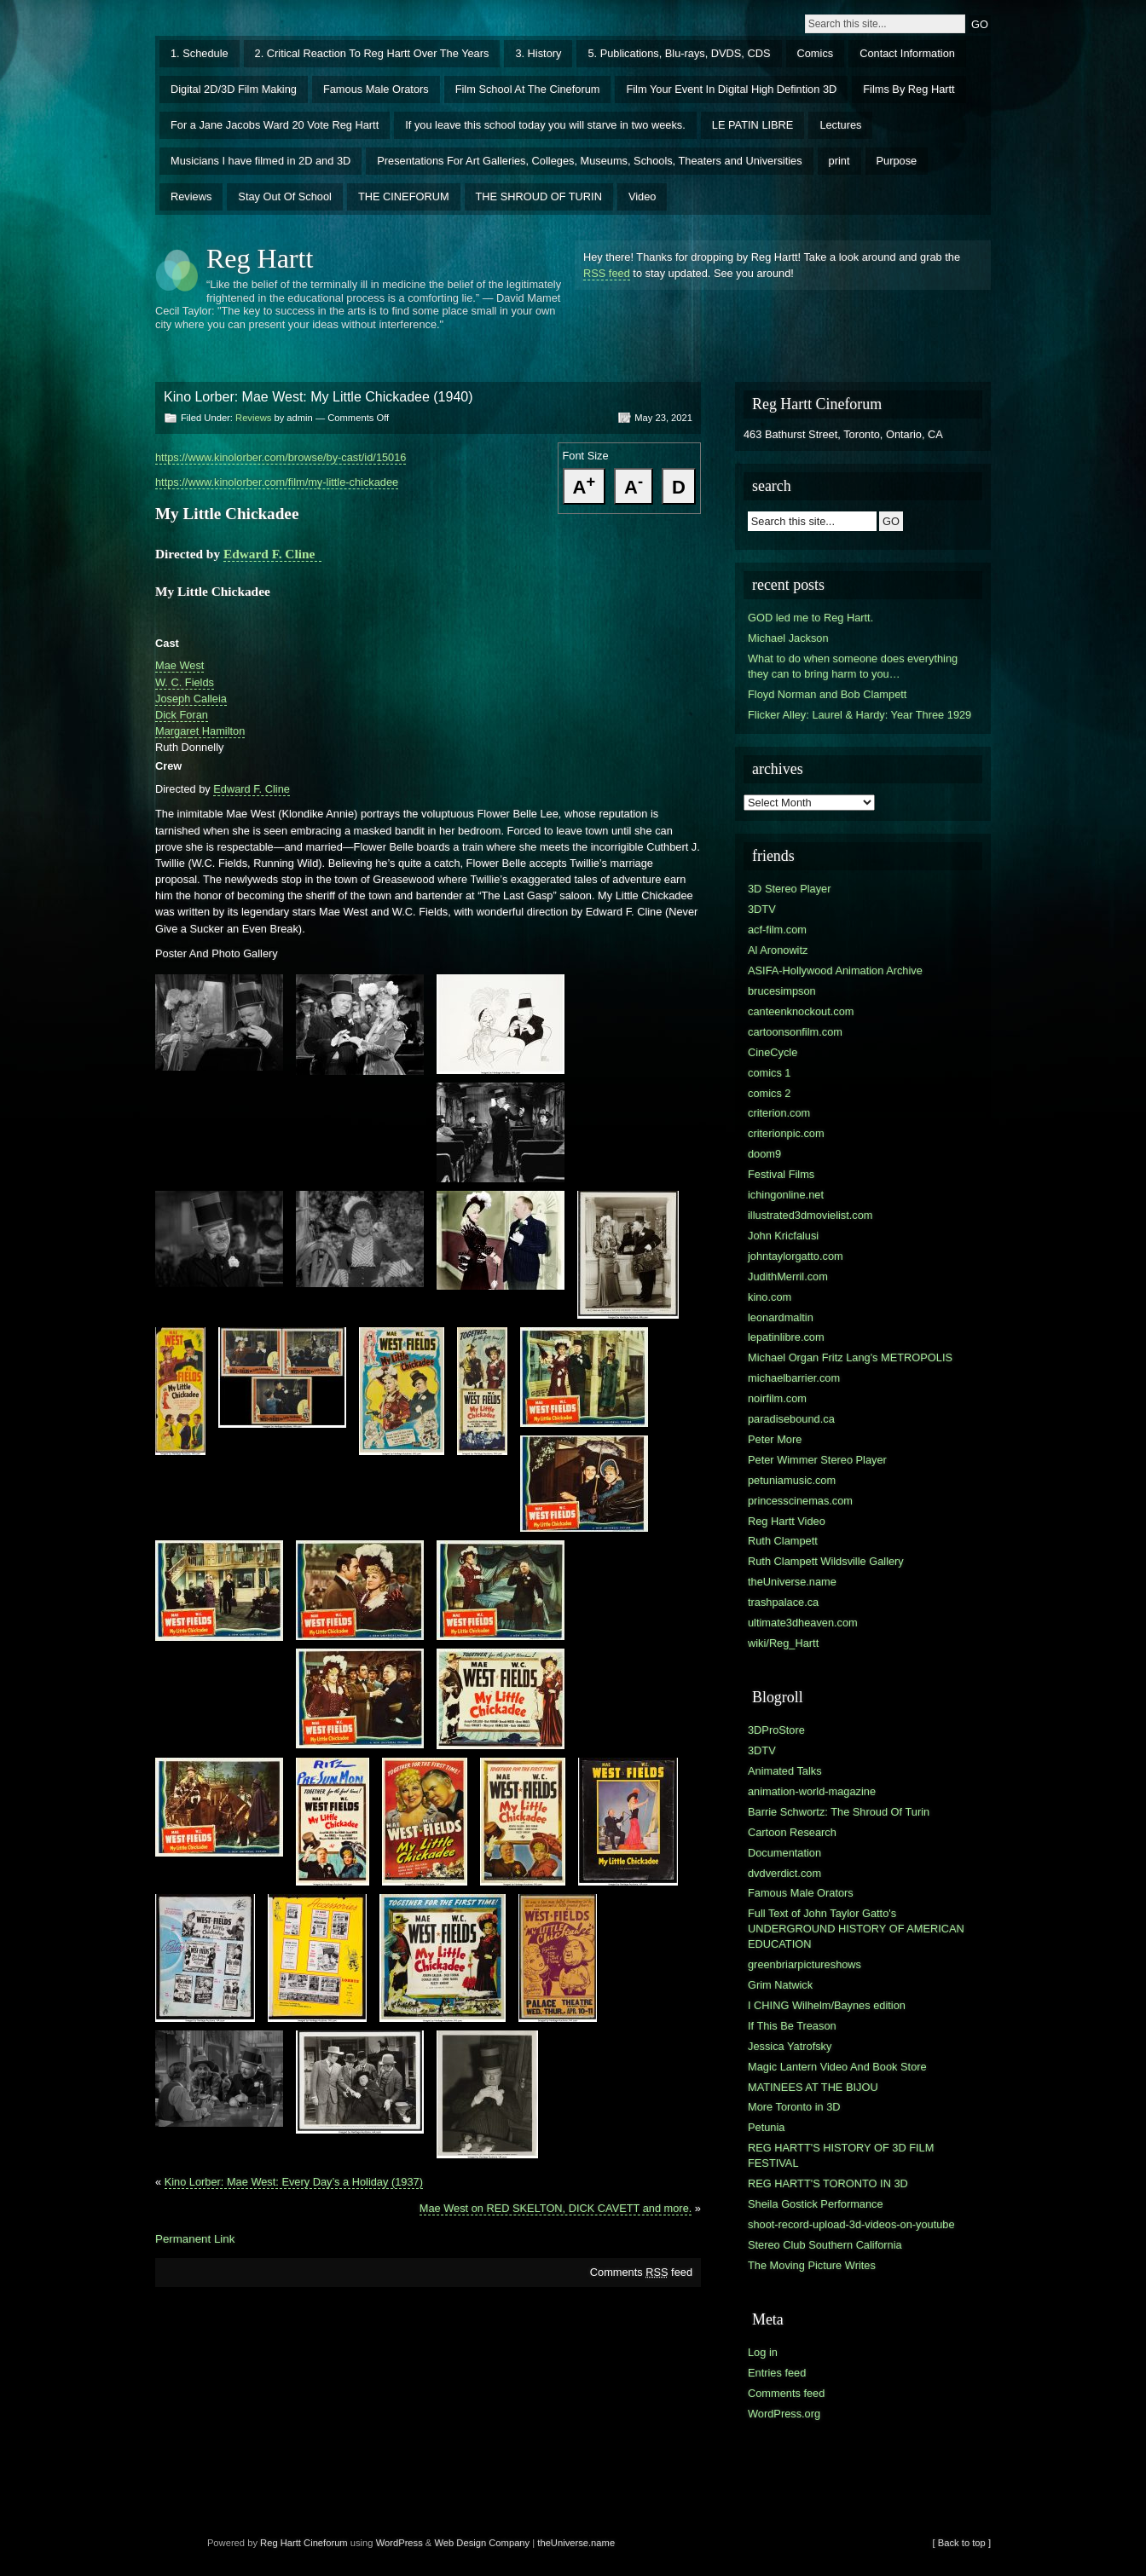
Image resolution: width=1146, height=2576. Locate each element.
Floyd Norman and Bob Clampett (827, 694)
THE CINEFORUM (403, 196)
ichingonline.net (786, 1194)
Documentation (784, 1852)
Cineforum (326, 2543)
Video (642, 196)
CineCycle (772, 1052)
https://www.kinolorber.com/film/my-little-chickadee (276, 482)
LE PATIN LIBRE (753, 124)
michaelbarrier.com (794, 1378)
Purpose (897, 160)
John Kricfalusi (783, 1235)
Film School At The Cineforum (527, 89)
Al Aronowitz (777, 950)
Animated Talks (785, 1771)
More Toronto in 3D (794, 2106)
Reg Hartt (259, 258)
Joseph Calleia (191, 698)
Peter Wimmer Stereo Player (817, 1459)
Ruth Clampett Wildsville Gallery (826, 1561)
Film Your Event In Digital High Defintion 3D (731, 89)
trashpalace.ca (783, 1602)
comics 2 (769, 1093)
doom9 (764, 1153)
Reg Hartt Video (786, 1521)
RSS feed (606, 273)
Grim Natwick (780, 1984)
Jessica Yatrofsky (789, 2046)
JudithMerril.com (788, 1276)
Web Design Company (482, 2543)
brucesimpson (782, 991)
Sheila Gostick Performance (815, 2204)
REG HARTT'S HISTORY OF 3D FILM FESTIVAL (841, 2155)
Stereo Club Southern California (825, 2244)
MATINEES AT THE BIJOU (813, 2087)
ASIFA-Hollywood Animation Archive (835, 970)
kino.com (769, 1297)
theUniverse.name (792, 1581)
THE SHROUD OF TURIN (539, 196)
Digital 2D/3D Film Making (234, 89)
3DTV (762, 909)
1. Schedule (200, 53)
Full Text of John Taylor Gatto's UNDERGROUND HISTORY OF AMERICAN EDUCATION (856, 1928)
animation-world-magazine (812, 1791)
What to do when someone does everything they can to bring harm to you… (853, 666)
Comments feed (641, 2272)
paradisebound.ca (791, 1418)
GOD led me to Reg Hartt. (810, 617)
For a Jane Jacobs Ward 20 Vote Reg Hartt (275, 124)
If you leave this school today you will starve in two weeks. (545, 124)
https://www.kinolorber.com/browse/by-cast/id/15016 (280, 457)
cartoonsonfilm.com (795, 1031)
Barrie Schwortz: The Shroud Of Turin (838, 1811)
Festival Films (781, 1174)
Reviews (191, 196)
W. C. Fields (184, 682)
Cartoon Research (792, 1832)
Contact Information (907, 53)
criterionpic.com (786, 1133)
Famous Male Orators (376, 89)
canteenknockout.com (801, 1011)
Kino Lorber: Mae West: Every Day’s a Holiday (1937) (294, 2181)
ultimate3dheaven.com (803, 1622)
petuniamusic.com (792, 1480)
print (839, 160)
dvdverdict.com (784, 1873)
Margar (172, 731)
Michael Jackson (788, 638)
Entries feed (777, 2372)
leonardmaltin (780, 1317)
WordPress (399, 2543)
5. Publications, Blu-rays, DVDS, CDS (678, 53)
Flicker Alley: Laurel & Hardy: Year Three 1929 (859, 714)
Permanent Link (194, 2238)
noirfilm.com (777, 1398)
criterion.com (779, 1112)
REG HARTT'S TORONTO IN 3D (828, 2183)
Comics (815, 53)
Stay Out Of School (285, 196)
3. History (538, 53)
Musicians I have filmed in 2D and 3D (260, 160)
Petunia (766, 2127)
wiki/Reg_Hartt (783, 1643)
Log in (763, 2352)
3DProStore (776, 1730)
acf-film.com (777, 929)
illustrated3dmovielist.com (810, 1215)
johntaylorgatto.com (795, 1256)
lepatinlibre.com (786, 1337)
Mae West (179, 665)
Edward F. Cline (272, 553)
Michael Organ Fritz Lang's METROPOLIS (850, 1357)
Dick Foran (181, 714)
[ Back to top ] (962, 2543)
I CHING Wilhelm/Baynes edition (827, 2005)
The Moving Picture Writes (812, 2265)
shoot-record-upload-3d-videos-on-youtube (851, 2224)
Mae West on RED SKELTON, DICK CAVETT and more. (556, 2208)
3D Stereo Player (789, 888)
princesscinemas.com (800, 1500)
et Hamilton (218, 731)
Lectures (840, 124)
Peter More (775, 1439)
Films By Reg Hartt (908, 89)
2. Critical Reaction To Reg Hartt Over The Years (372, 53)
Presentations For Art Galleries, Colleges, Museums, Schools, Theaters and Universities (589, 160)
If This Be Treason (792, 2025)
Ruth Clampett (783, 1540)
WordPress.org (784, 2413)
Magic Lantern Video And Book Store (837, 2066)
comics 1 (769, 1072)
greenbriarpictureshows (804, 1964)
